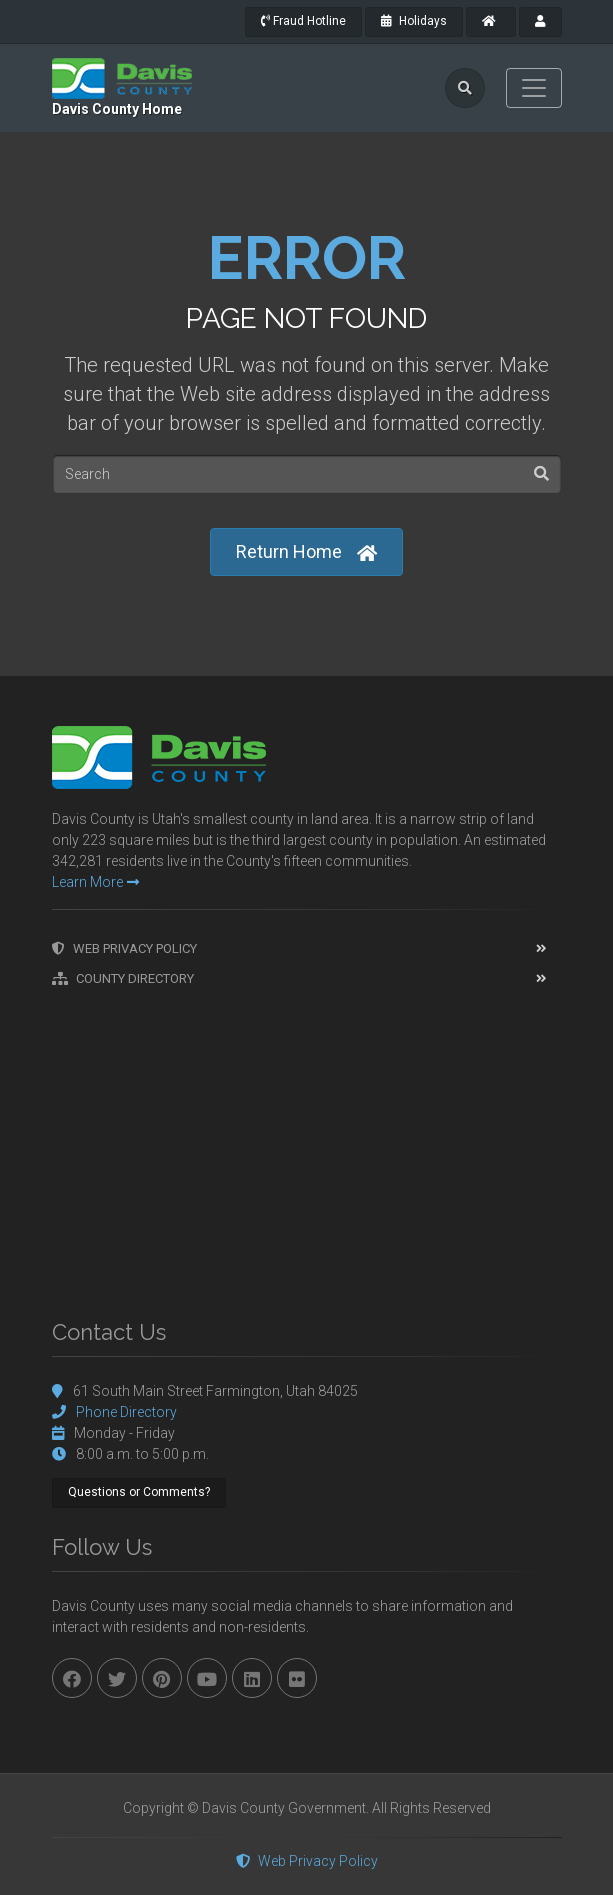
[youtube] (207, 1678)
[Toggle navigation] (534, 88)
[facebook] (72, 1678)
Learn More (95, 882)
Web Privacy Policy (124, 948)
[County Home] (491, 22)
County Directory (123, 978)
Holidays (414, 21)
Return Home (306, 552)
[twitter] (117, 1678)
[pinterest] (162, 1678)
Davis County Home (117, 109)
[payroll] (540, 22)
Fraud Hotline (303, 21)
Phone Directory (126, 1412)
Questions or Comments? (139, 1492)
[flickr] (297, 1678)
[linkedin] (252, 1678)
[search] (465, 88)
